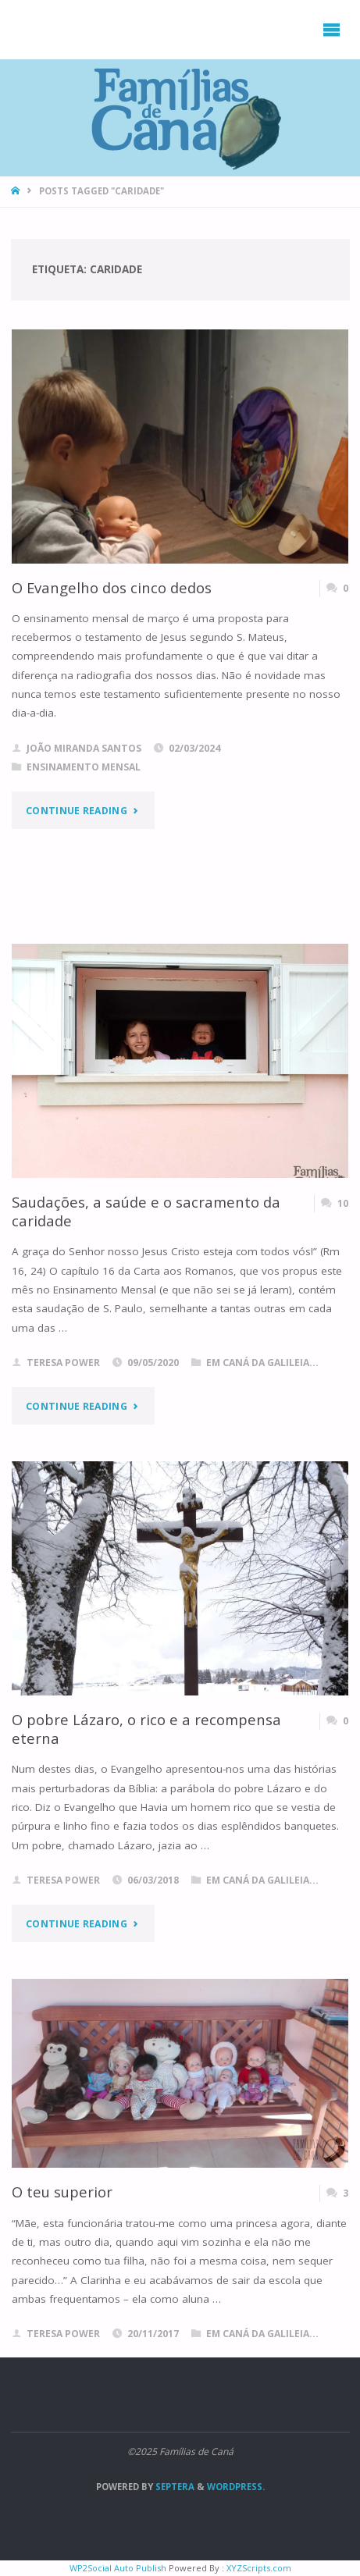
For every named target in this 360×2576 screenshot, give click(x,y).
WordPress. (236, 2486)
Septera (173, 2486)
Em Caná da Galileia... (262, 1362)
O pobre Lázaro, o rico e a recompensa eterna (146, 1729)
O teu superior (62, 2191)
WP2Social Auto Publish (118, 2568)
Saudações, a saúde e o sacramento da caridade (146, 1211)
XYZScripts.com (258, 2568)
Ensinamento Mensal (84, 767)
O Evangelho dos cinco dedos (112, 587)
